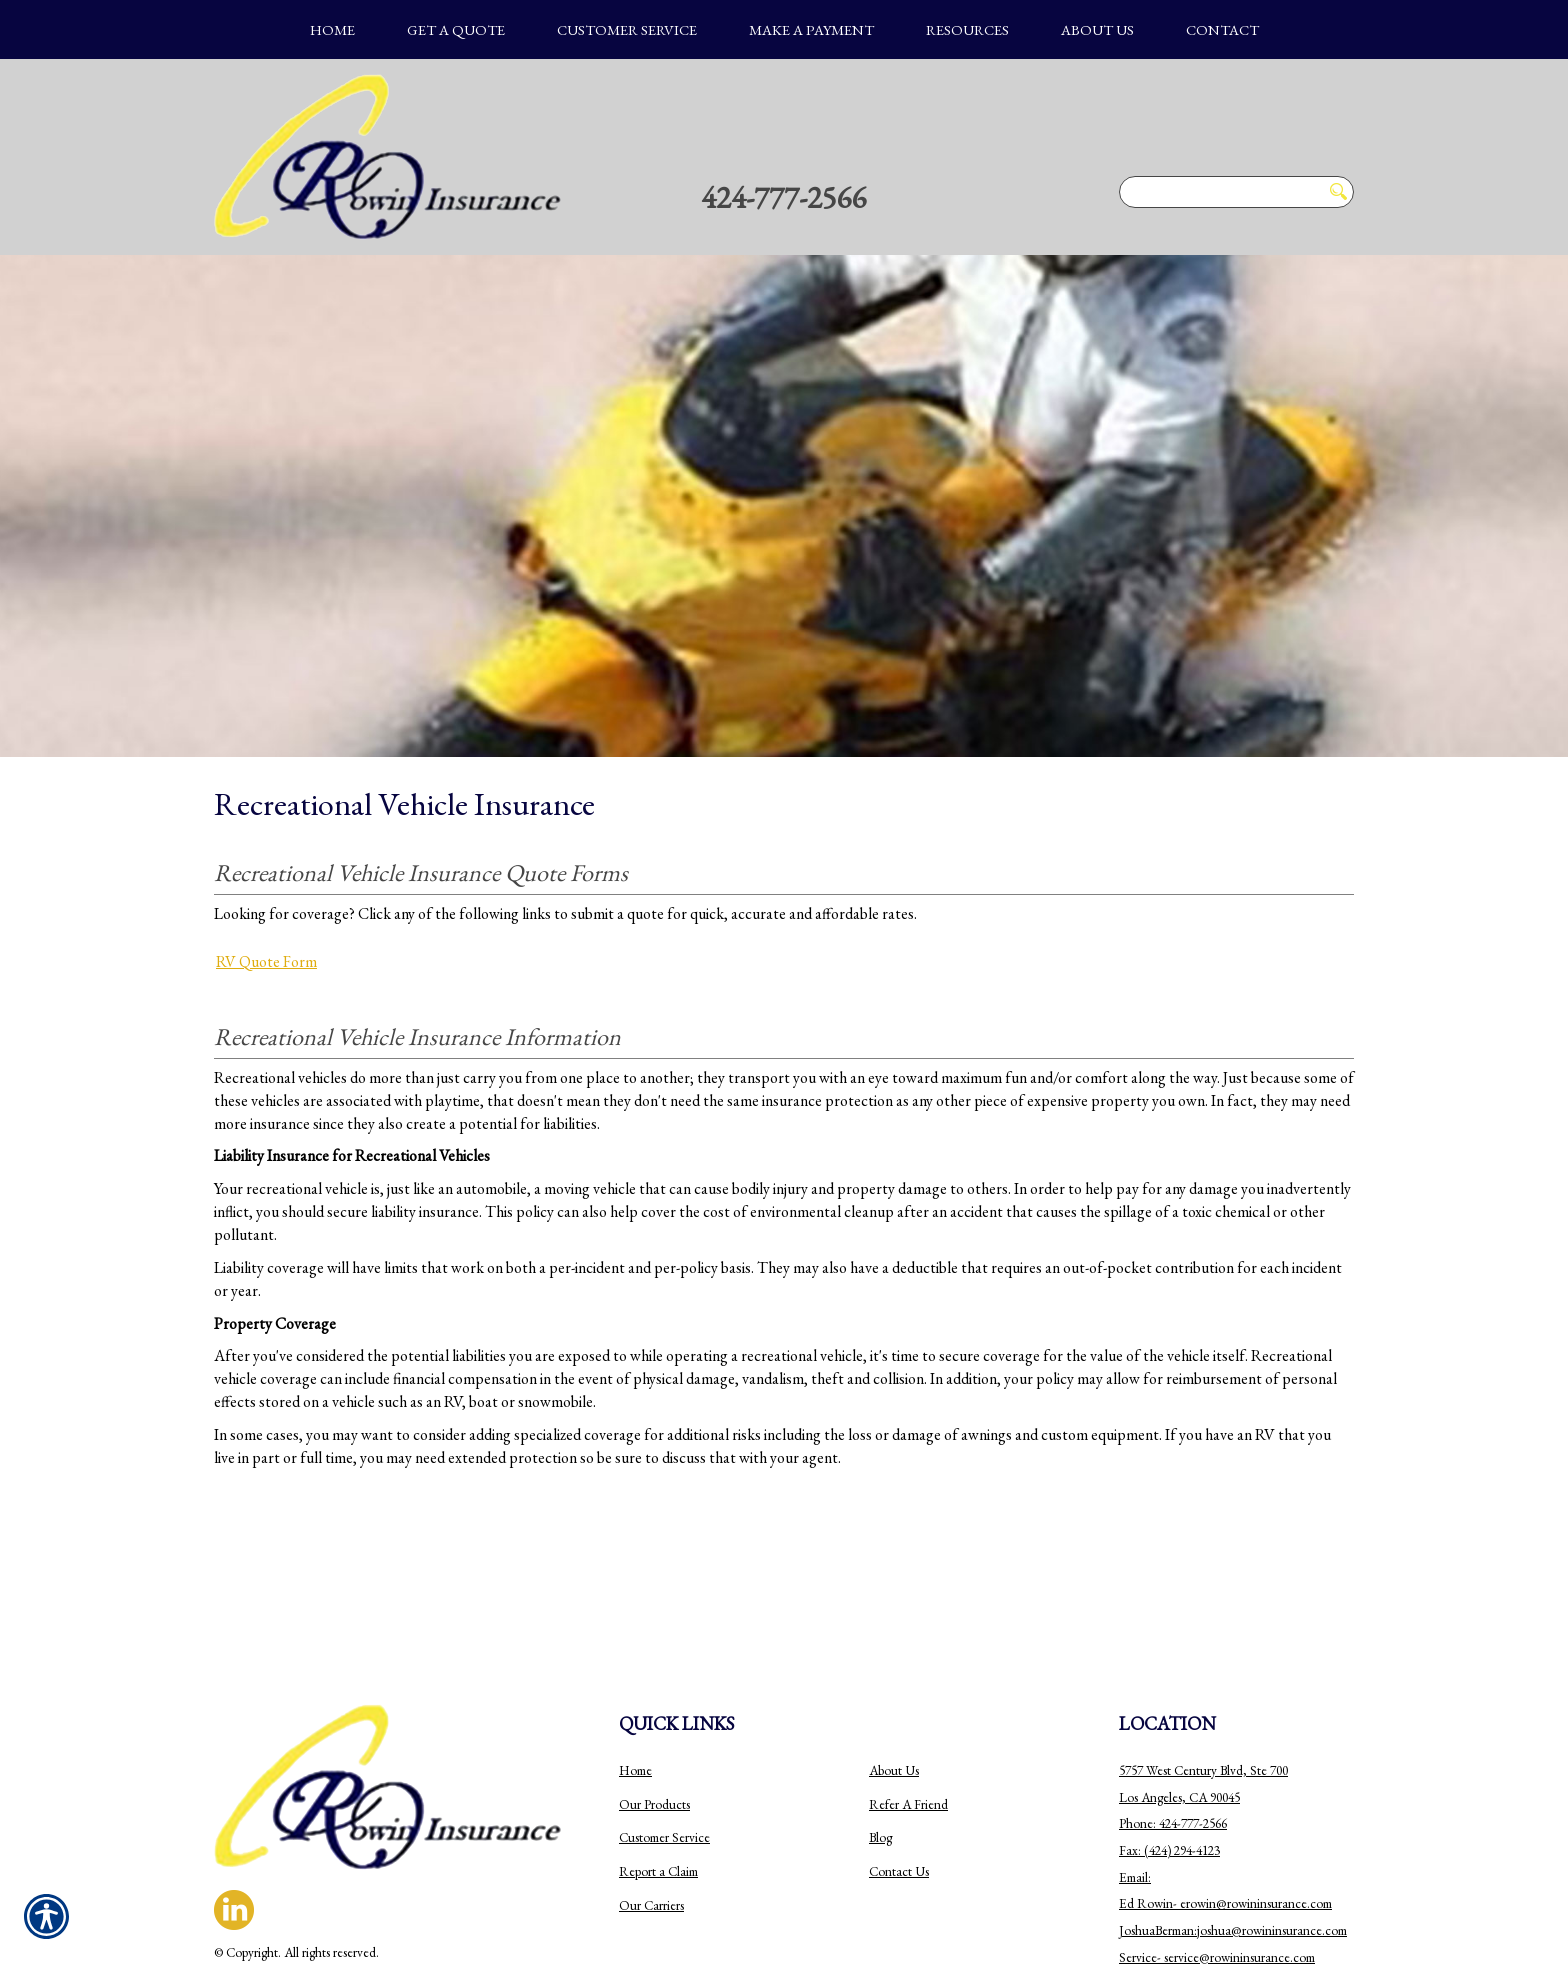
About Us (894, 1662)
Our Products (654, 1696)
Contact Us (899, 1763)
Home (635, 1662)
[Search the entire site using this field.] (1220, 192)
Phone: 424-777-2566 (1173, 1715)
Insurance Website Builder (344, 1871)
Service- (1141, 1849)
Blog (880, 1729)
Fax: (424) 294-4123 (1169, 1742)
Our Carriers (651, 1797)
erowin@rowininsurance (1243, 1795)
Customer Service (664, 1729)
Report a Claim (658, 1763)
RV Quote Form (266, 961)
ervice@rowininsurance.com (1241, 1849)
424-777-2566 (784, 197)
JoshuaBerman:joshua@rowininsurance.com (1233, 1822)
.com (1319, 1795)
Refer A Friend (908, 1696)
